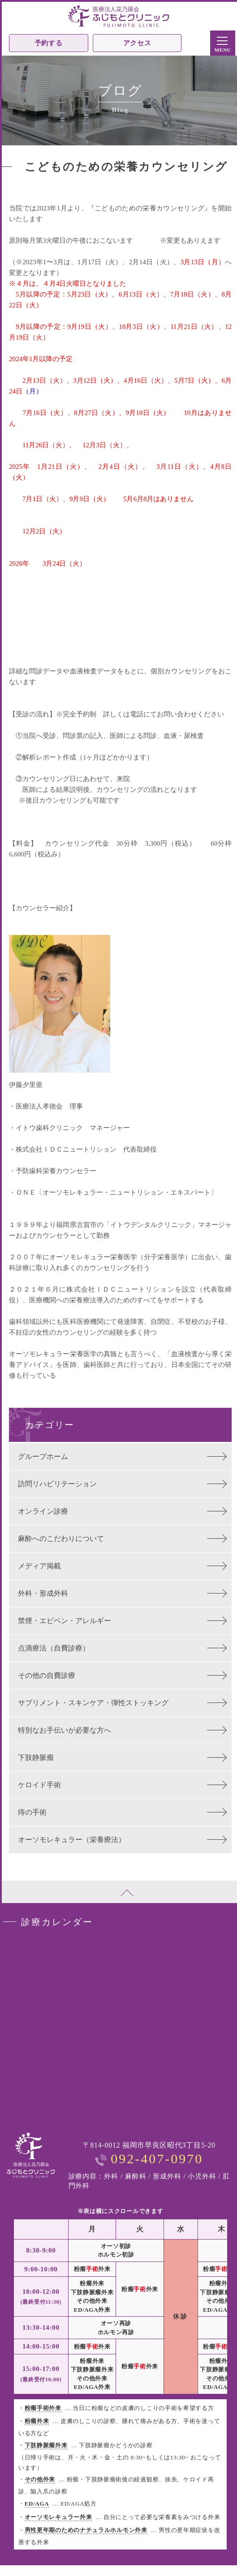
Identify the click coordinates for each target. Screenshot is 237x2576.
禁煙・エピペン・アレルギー (64, 1620)
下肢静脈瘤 (36, 1757)
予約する (48, 43)
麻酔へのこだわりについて (61, 1538)
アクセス (137, 43)
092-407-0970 (157, 2158)
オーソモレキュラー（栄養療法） (71, 1839)
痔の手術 (32, 1812)
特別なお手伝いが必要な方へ (64, 1730)
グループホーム (43, 1456)
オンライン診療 (43, 1511)
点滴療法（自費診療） (54, 1648)
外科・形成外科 (43, 1593)
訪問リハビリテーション (57, 1484)
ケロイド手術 (39, 1785)
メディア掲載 (39, 1566)
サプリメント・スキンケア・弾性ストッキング (93, 1703)
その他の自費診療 (46, 1675)
